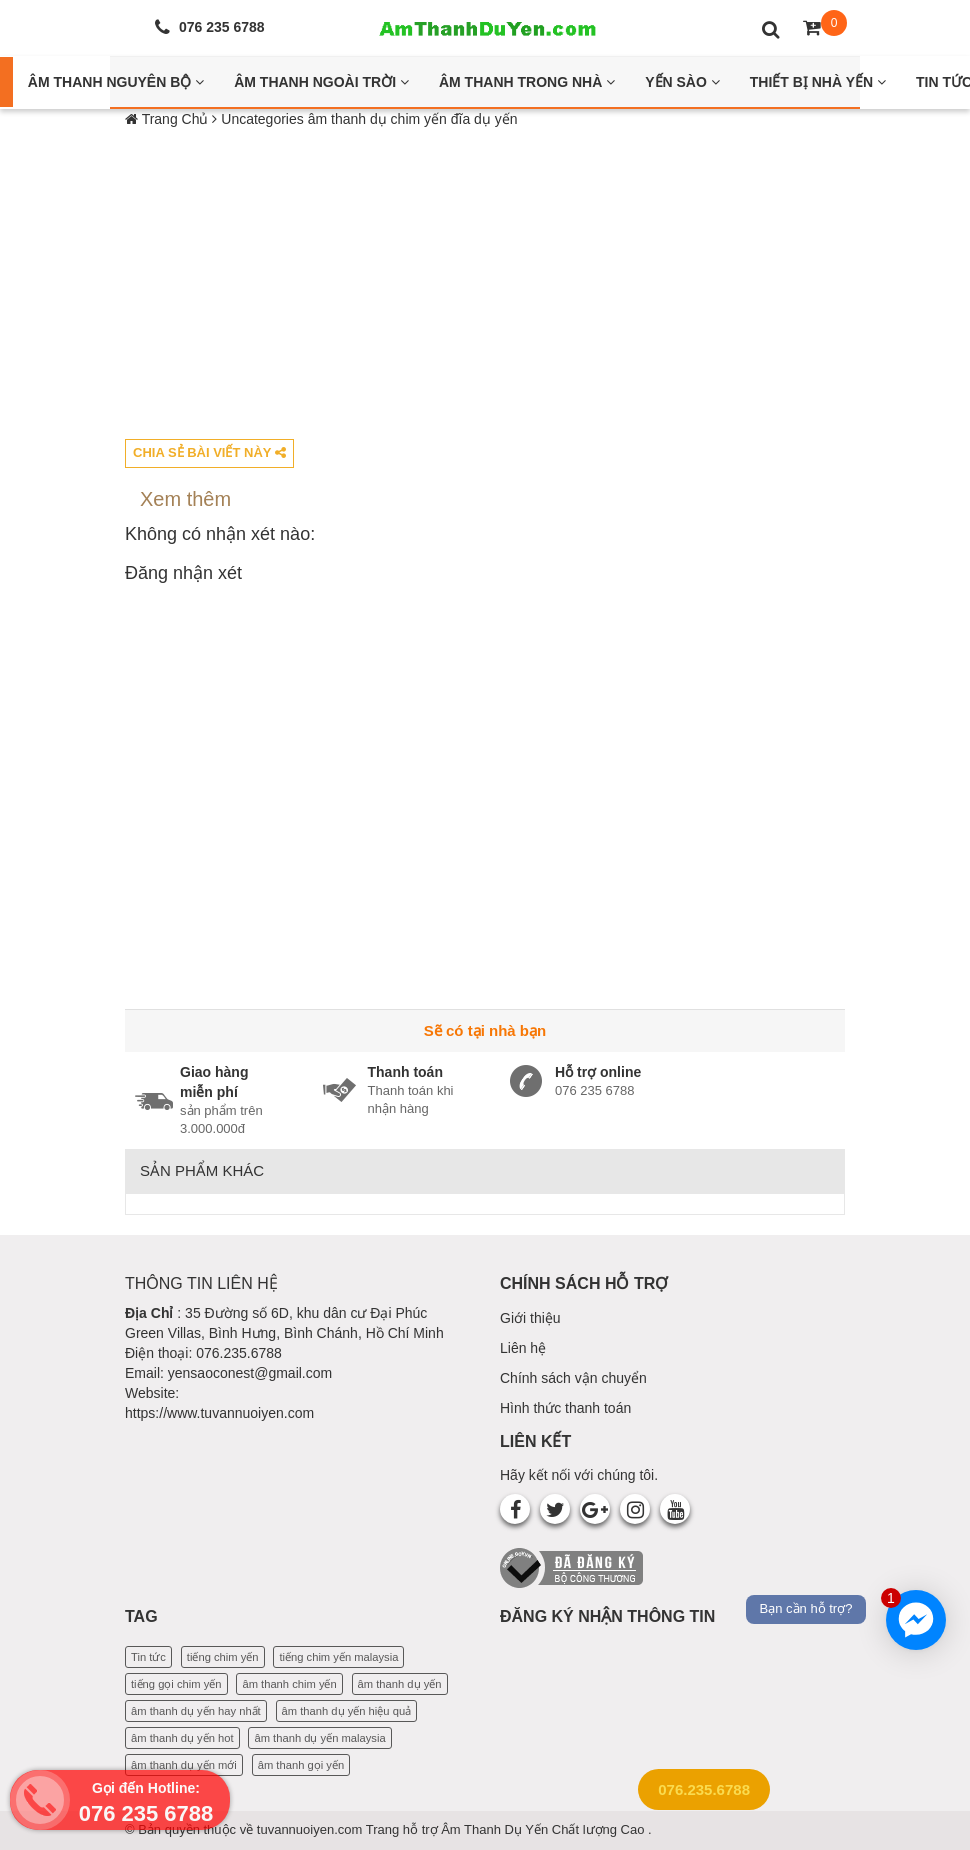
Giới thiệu (530, 1318)
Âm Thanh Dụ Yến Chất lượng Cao (544, 1829)
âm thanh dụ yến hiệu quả (347, 1711)
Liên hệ (523, 1348)
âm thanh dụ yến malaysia (319, 1738)
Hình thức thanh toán (565, 1408)
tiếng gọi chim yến (176, 1684)
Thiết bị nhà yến (818, 82)
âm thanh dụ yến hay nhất (196, 1711)
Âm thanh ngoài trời (321, 82)
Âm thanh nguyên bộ (116, 82)
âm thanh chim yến (289, 1684)
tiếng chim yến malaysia (338, 1657)
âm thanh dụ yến (400, 1684)
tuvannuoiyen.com (311, 1829)
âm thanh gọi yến (301, 1765)
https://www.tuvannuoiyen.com (219, 1413)
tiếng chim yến (223, 1657)
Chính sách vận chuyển (573, 1378)
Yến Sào (682, 82)
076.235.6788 (704, 1789)
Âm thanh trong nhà (527, 82)
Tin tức (148, 1657)
